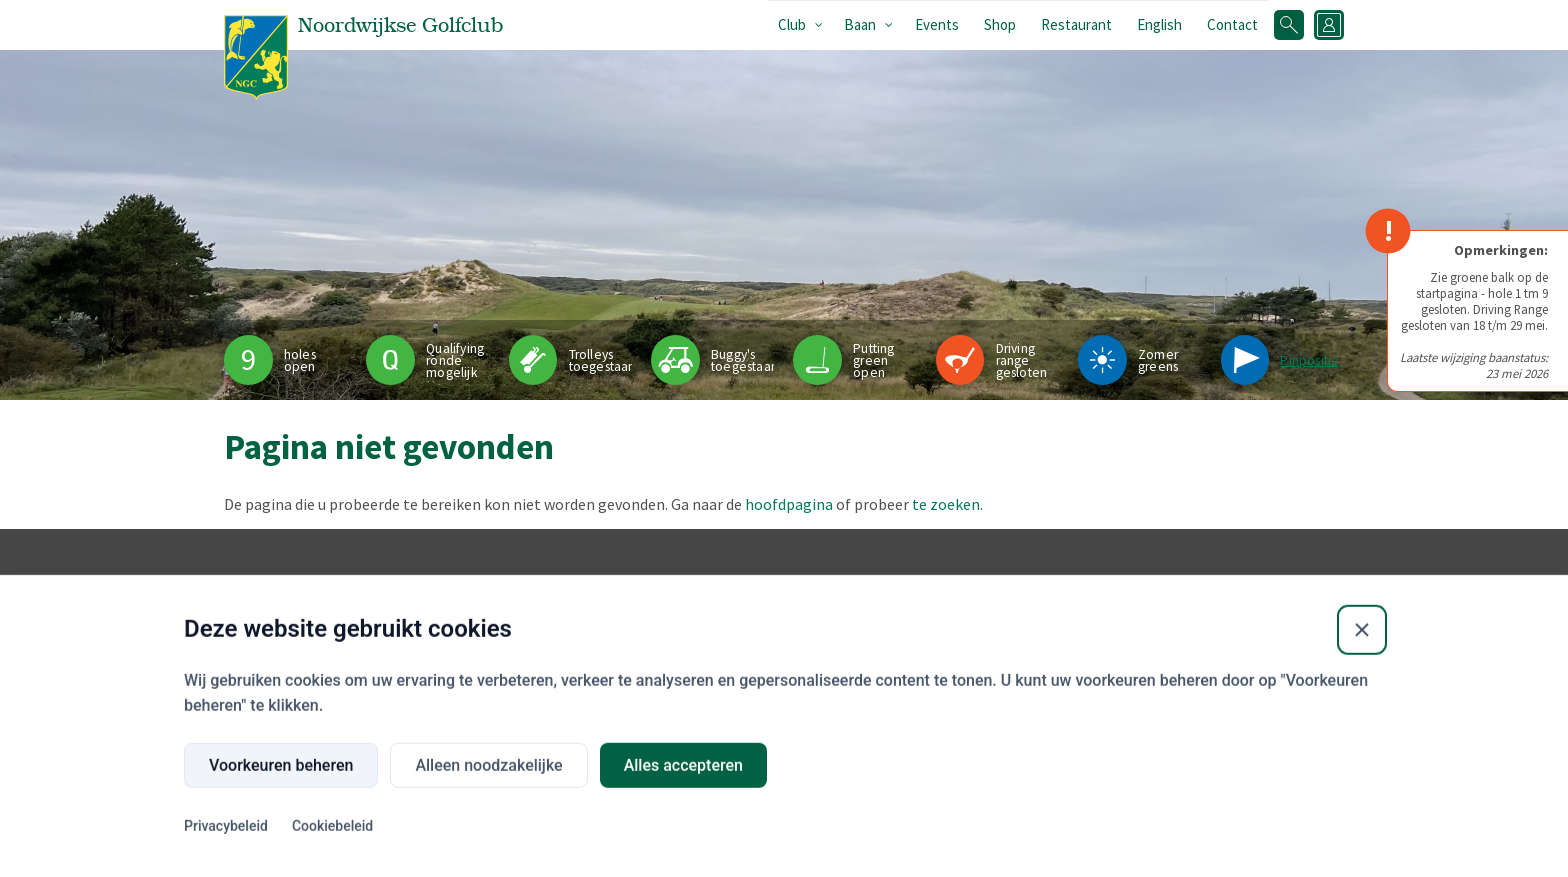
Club (792, 24)
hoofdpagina (789, 504)
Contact (1232, 24)
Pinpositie (1309, 360)
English (1159, 24)
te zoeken (946, 504)
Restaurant (1076, 24)
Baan (860, 24)
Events (937, 24)
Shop (1000, 24)
